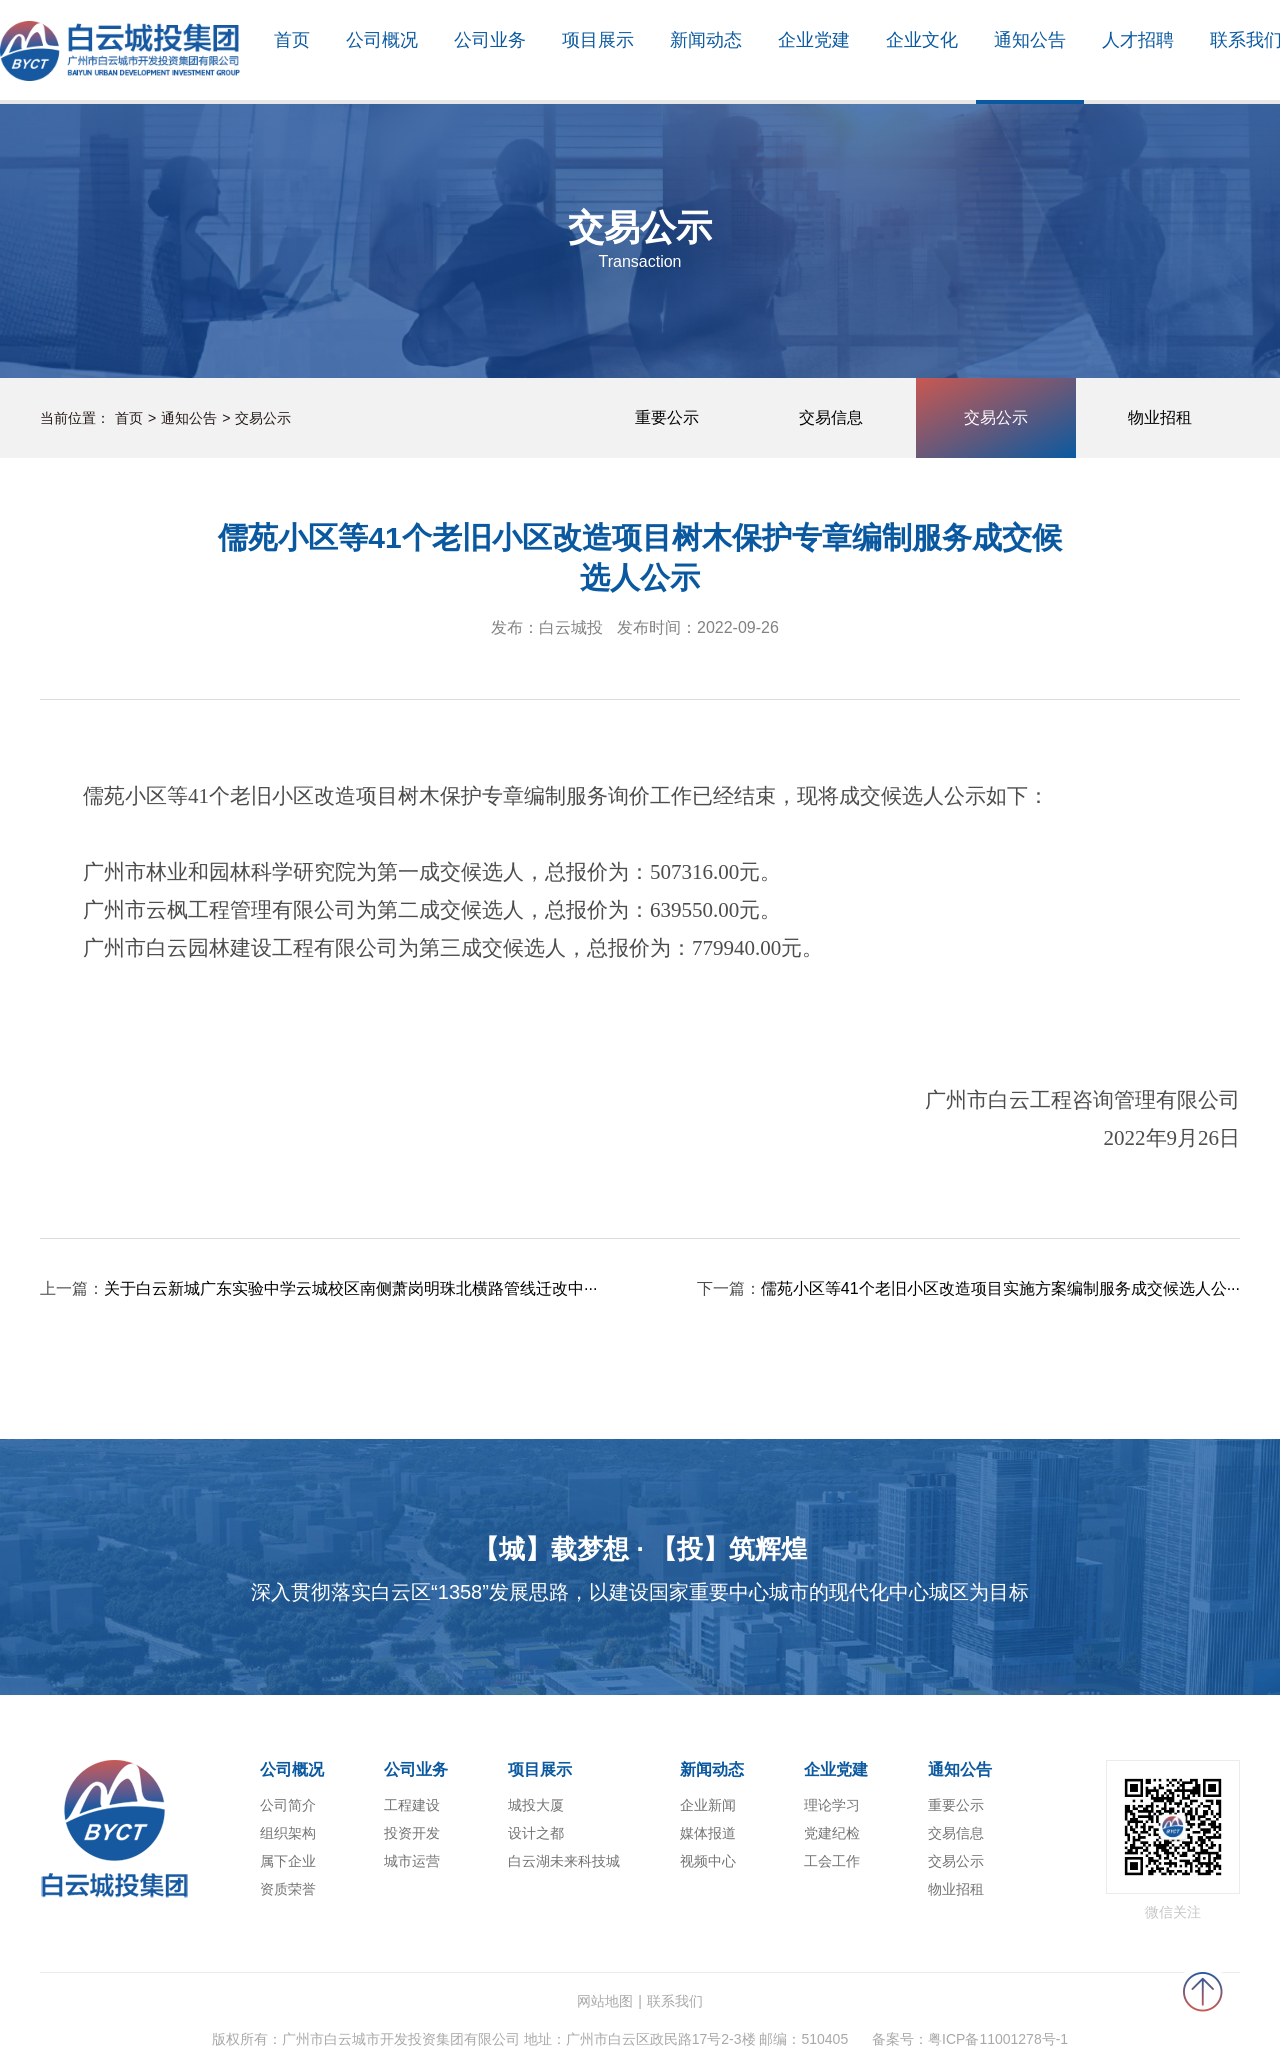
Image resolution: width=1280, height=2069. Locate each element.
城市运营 (412, 1861)
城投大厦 (536, 1805)
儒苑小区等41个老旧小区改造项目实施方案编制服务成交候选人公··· (1000, 1288)
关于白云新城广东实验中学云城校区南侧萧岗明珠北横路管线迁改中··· (350, 1288)
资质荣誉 (288, 1889)
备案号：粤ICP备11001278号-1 (970, 2039)
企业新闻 (708, 1805)
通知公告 (189, 418)
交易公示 (263, 418)
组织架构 (288, 1833)
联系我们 (675, 2001)
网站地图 (605, 2001)
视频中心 (708, 1861)
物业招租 (956, 1889)
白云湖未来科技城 (564, 1861)
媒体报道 (708, 1833)
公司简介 (288, 1805)
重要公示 (956, 1805)
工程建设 (412, 1805)
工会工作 (832, 1861)
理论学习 (832, 1805)
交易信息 (956, 1833)
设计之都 (536, 1833)
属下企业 (288, 1861)
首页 (129, 418)
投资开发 (412, 1833)
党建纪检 (832, 1833)
